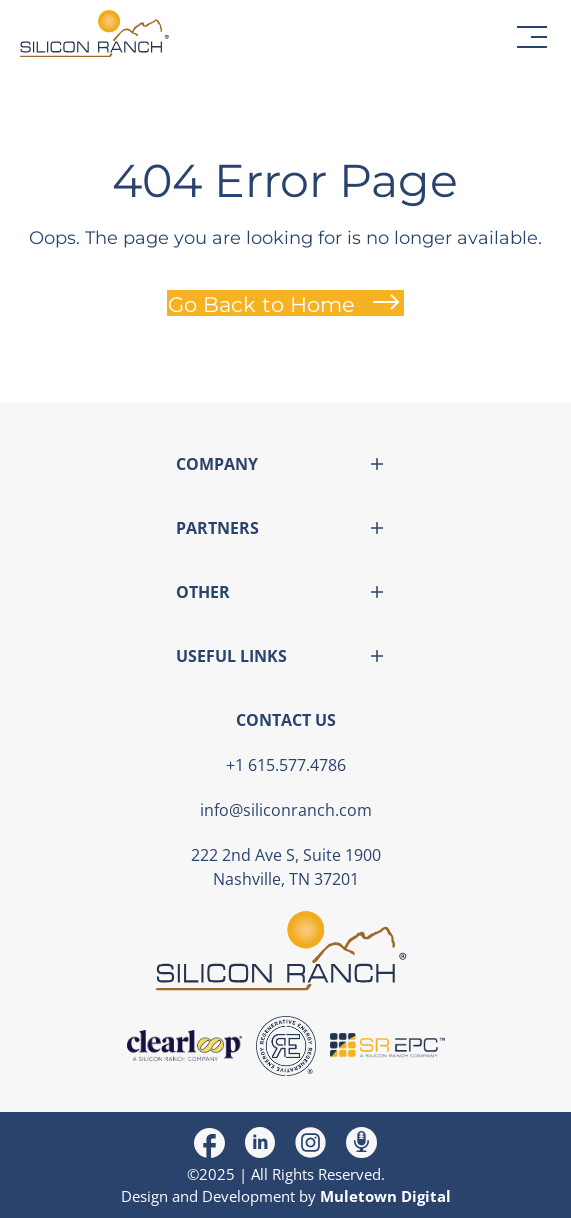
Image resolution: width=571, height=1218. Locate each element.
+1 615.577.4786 (286, 765)
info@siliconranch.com (286, 810)
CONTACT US (286, 720)
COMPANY (217, 464)
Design (144, 1196)
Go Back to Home (261, 304)
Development (248, 1196)
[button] (532, 37)
